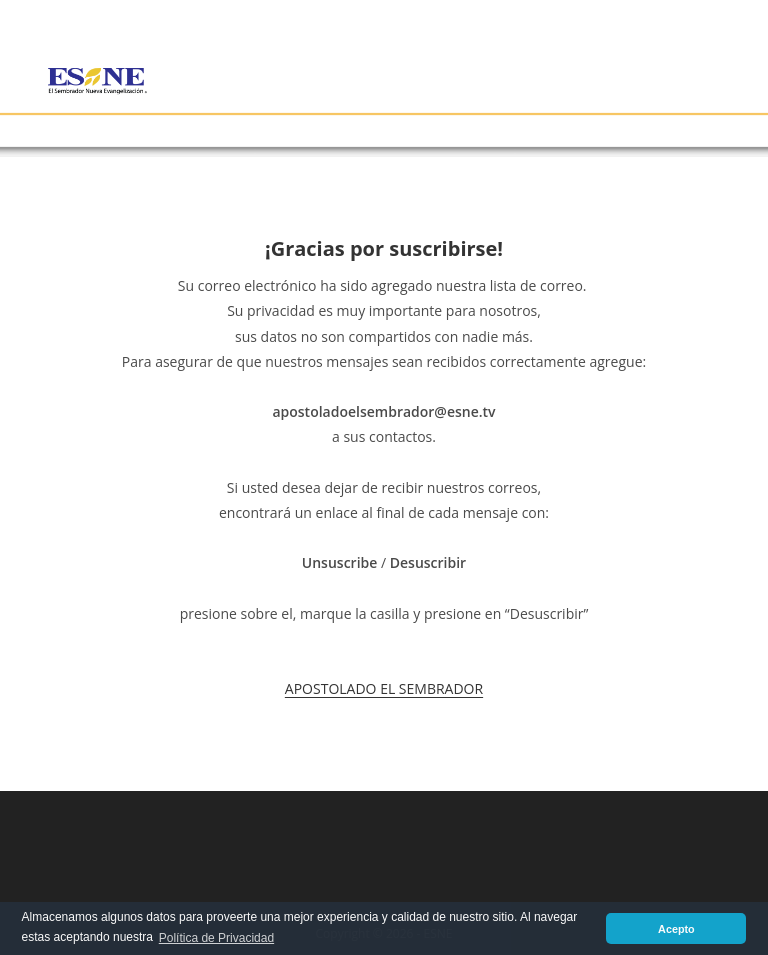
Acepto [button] (676, 929)
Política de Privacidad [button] (216, 938)
